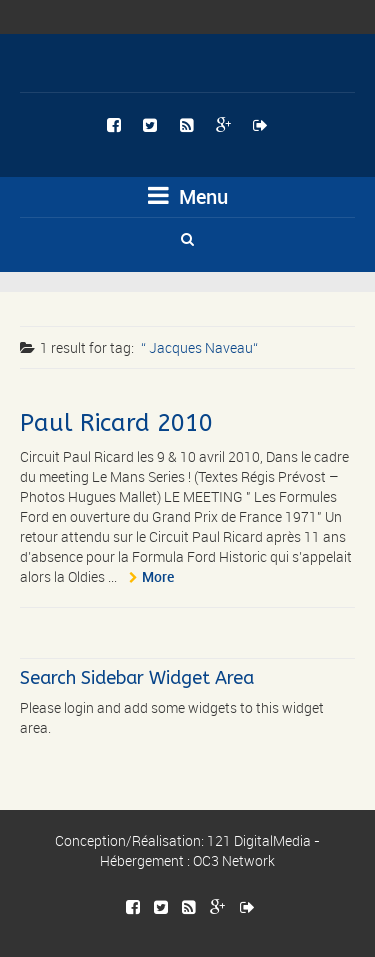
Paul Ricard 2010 (116, 423)
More (158, 576)
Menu (188, 196)
